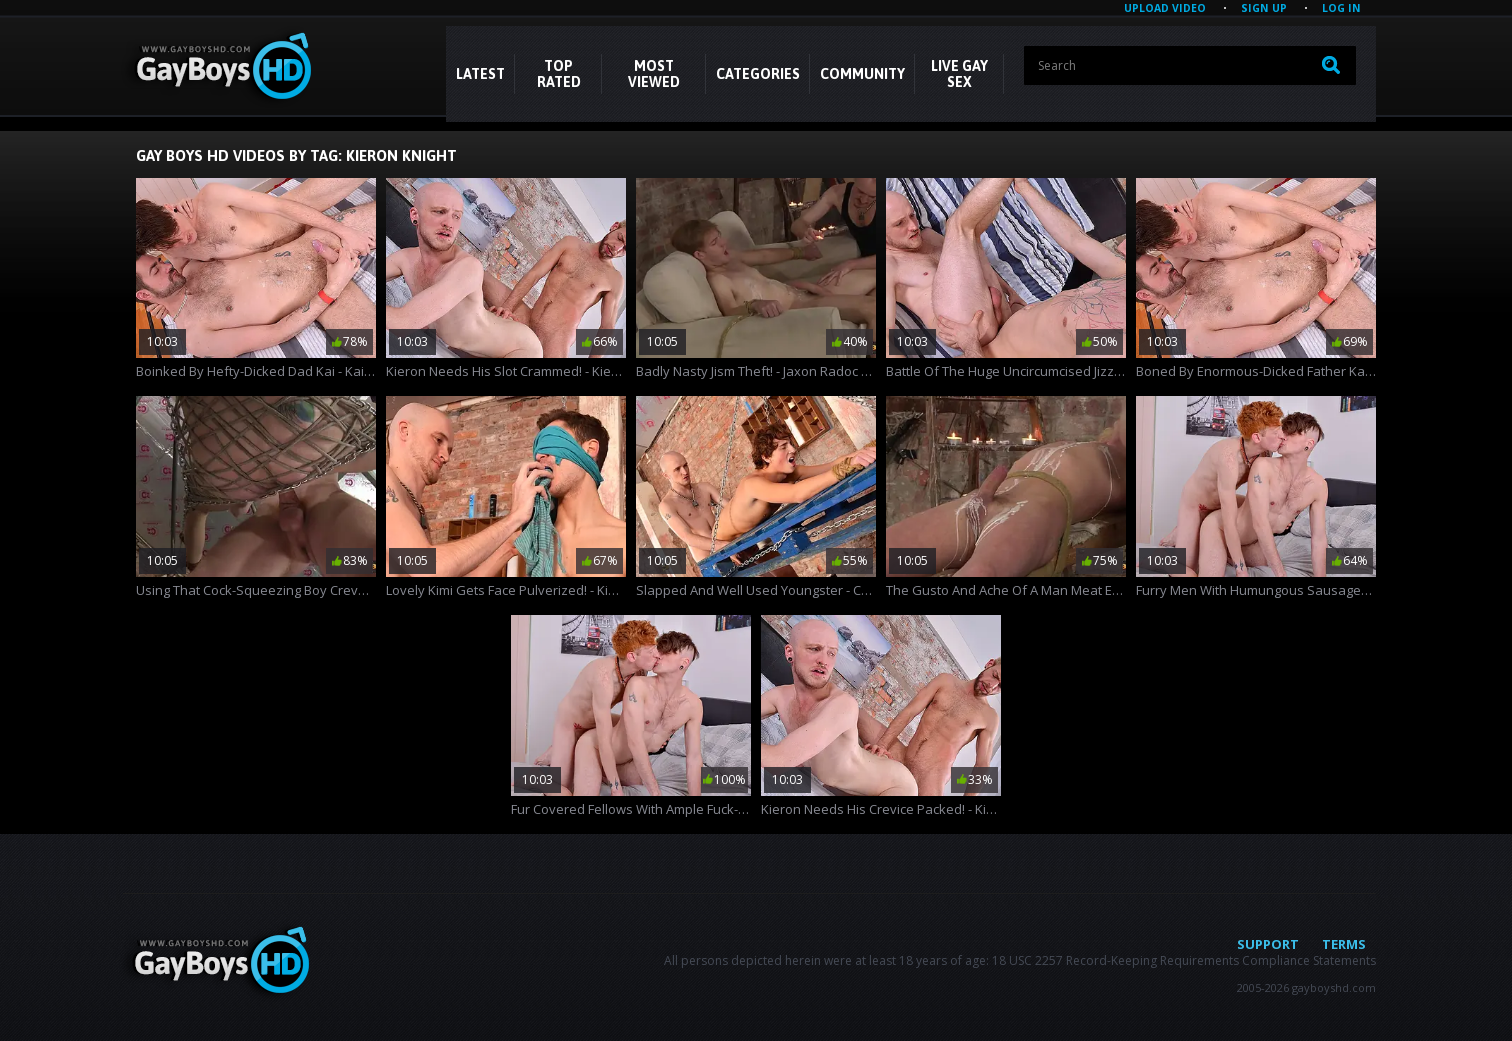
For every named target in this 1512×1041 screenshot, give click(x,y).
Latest (480, 74)
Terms (1344, 944)
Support (1268, 944)
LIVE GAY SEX (959, 74)
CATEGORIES (758, 74)
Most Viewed (654, 74)
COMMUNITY (862, 74)
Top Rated (559, 74)
